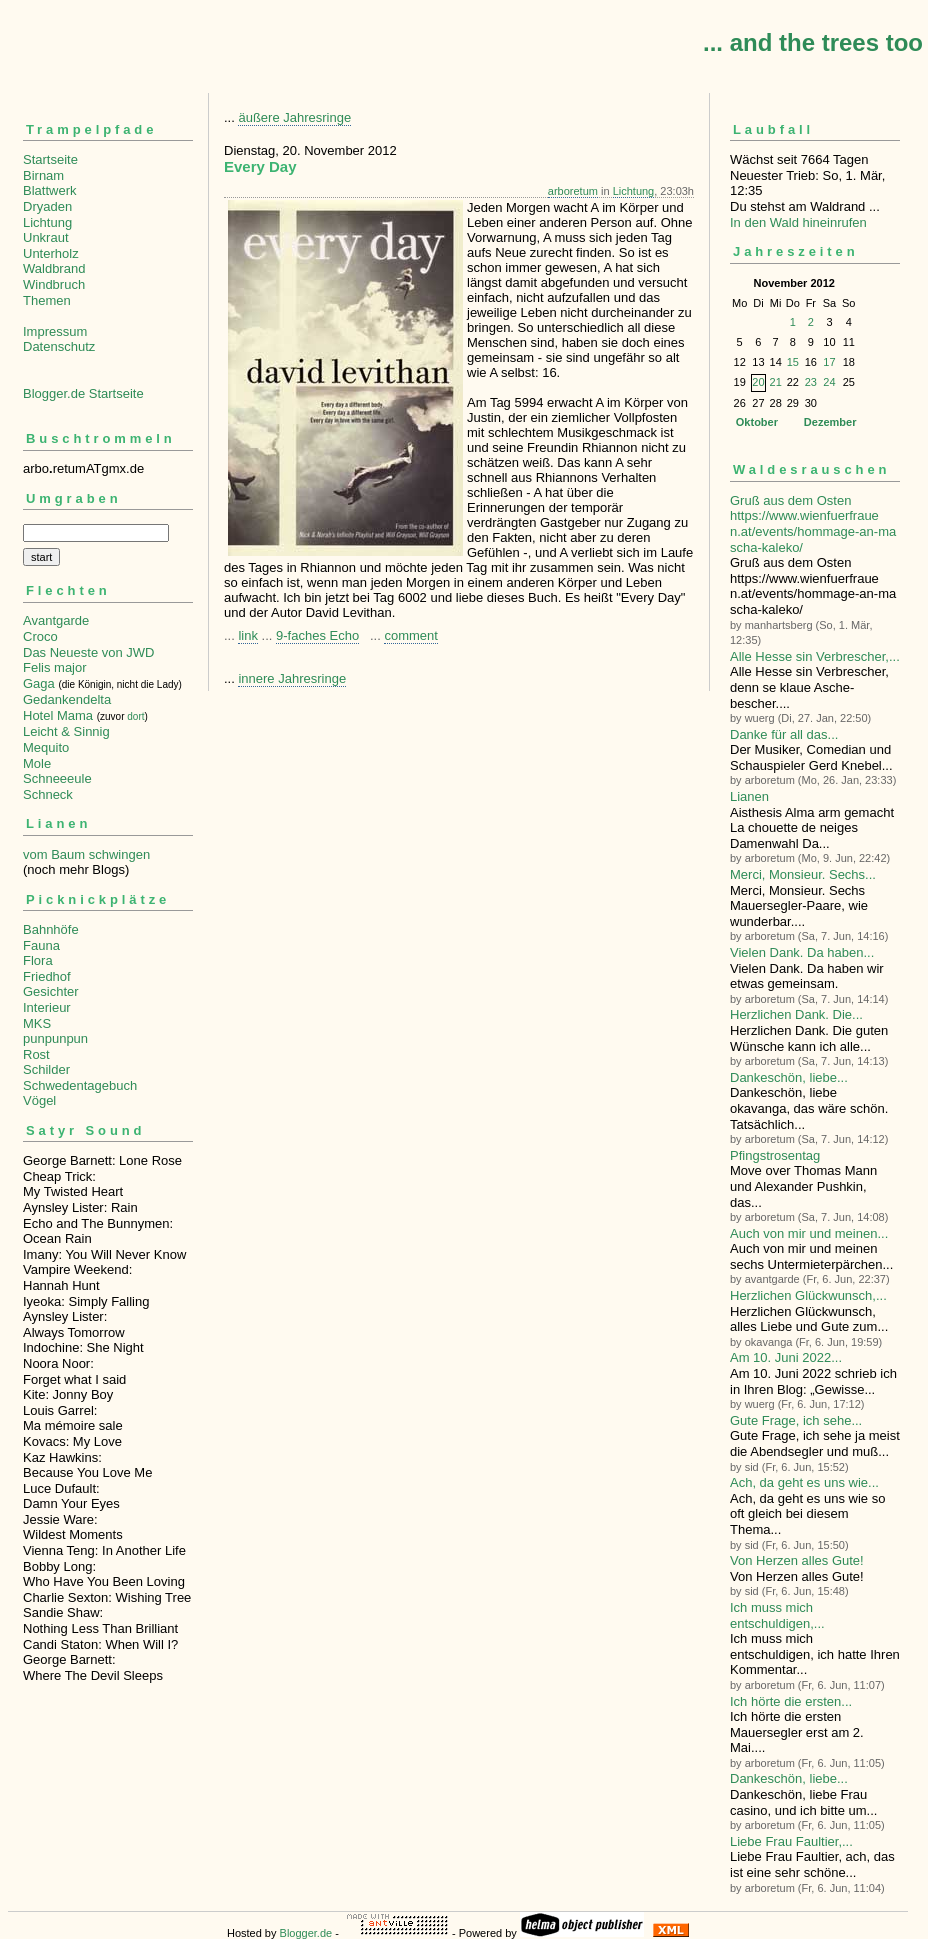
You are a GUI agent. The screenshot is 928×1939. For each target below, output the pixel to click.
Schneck (48, 794)
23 (811, 382)
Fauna (41, 945)
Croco (40, 636)
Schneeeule (57, 778)
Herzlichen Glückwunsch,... (808, 1295)
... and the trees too (813, 42)
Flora (38, 960)
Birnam (43, 175)
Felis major (55, 667)
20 (758, 382)
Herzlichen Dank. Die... (796, 1014)
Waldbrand (54, 268)
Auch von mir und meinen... (809, 1233)
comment (410, 635)
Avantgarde (56, 620)
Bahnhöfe (51, 929)
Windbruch (54, 284)
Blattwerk (49, 190)
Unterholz (51, 253)
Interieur (47, 1007)
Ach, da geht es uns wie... (804, 1482)
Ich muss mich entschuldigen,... (777, 1615)
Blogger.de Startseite (83, 393)
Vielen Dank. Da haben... (802, 952)
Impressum (55, 331)
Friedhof (47, 976)
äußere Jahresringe (294, 117)
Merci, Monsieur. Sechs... (803, 874)
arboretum (573, 191)
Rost (36, 1054)
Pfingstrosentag (775, 1155)
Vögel (39, 1100)
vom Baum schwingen (86, 854)
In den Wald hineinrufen (798, 222)
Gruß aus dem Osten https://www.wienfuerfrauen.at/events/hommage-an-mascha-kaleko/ (813, 524)
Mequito (46, 747)
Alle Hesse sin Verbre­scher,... (815, 656)
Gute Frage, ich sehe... (796, 1420)
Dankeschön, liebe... (789, 1077)
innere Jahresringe (292, 678)
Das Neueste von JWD (89, 652)
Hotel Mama (58, 715)
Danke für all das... (784, 734)
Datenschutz (59, 346)
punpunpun (55, 1038)
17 (829, 362)
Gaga (39, 683)
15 (793, 362)
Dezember (830, 422)
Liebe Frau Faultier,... (791, 1841)
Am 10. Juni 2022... (786, 1357)
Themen (47, 300)
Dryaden (47, 206)
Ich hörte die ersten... (791, 1701)
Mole (37, 763)
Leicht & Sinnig (66, 731)
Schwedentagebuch (80, 1085)
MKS (37, 1023)
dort (135, 716)
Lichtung (47, 222)
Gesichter (51, 991)
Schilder (46, 1069)
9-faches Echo (317, 635)
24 (829, 382)
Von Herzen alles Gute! (797, 1560)
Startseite (50, 159)
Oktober (757, 422)
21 (776, 382)
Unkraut (46, 237)
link (248, 635)
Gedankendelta (67, 699)
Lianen (749, 796)
